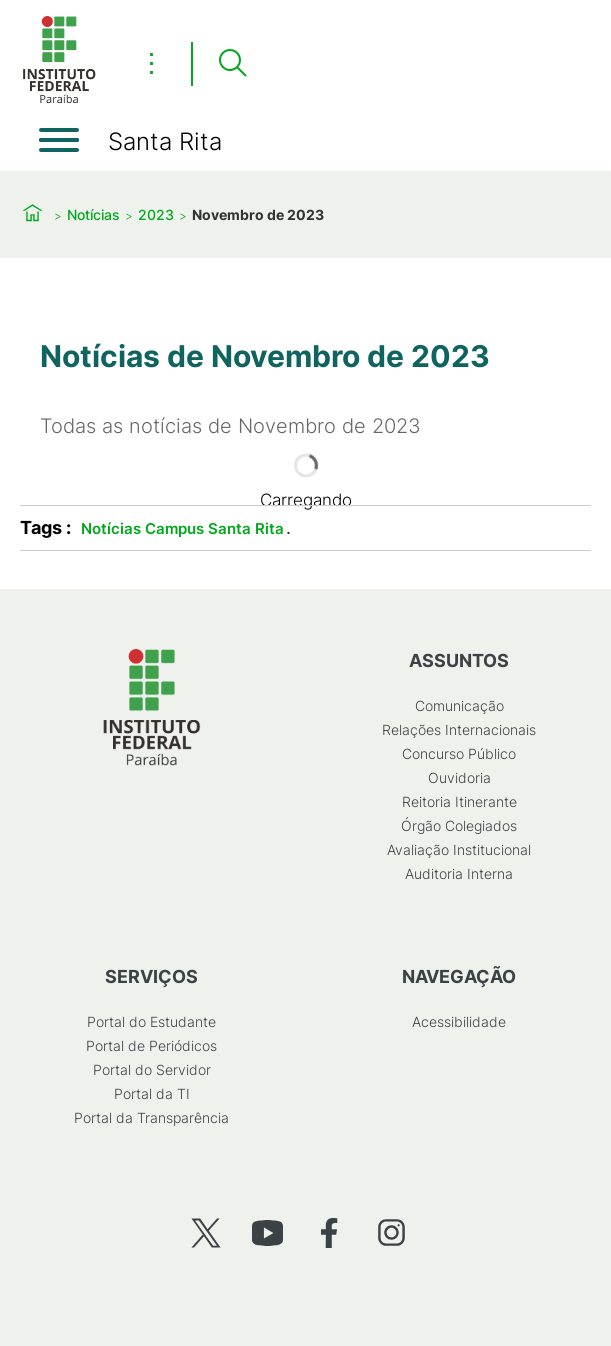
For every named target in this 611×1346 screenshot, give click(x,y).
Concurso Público (459, 753)
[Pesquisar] (232, 64)
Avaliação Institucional (459, 849)
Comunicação (459, 705)
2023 (156, 214)
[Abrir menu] (59, 140)
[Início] (59, 99)
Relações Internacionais (459, 729)
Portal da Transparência (151, 1117)
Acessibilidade (459, 1021)
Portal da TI (152, 1093)
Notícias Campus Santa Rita (182, 528)
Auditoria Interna (459, 873)
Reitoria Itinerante (459, 801)
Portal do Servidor (152, 1069)
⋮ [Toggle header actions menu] (151, 63)
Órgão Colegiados (459, 825)
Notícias (93, 214)
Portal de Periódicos (151, 1045)
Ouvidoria (459, 777)
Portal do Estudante (151, 1021)
